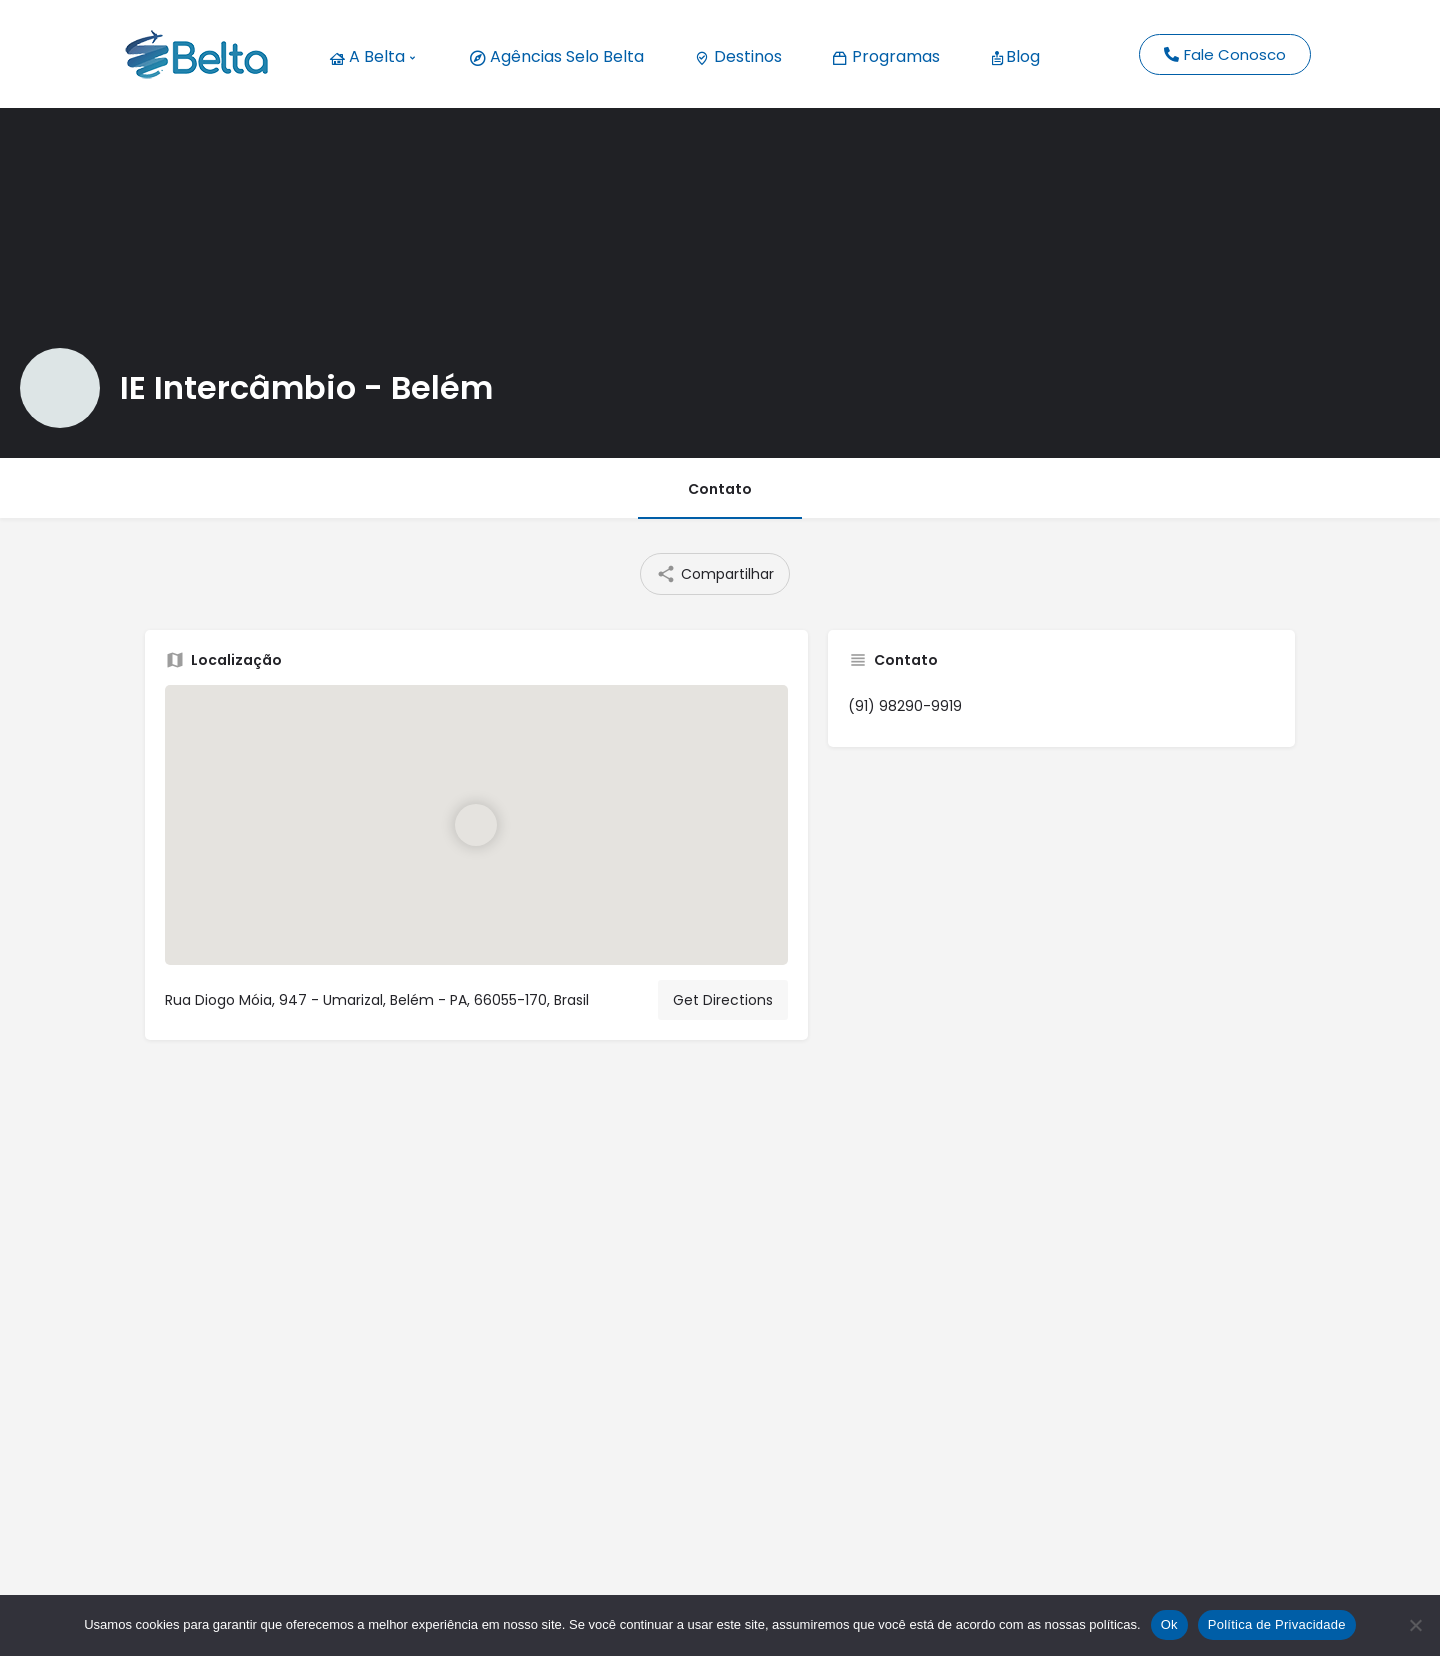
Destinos (738, 56)
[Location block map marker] (476, 825)
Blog (1015, 56)
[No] (1415, 1625)
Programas (886, 56)
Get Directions (723, 1000)
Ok (1169, 1624)
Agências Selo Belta (557, 56)
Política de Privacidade (1277, 1624)
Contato (720, 489)
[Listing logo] (60, 388)
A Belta (372, 56)
